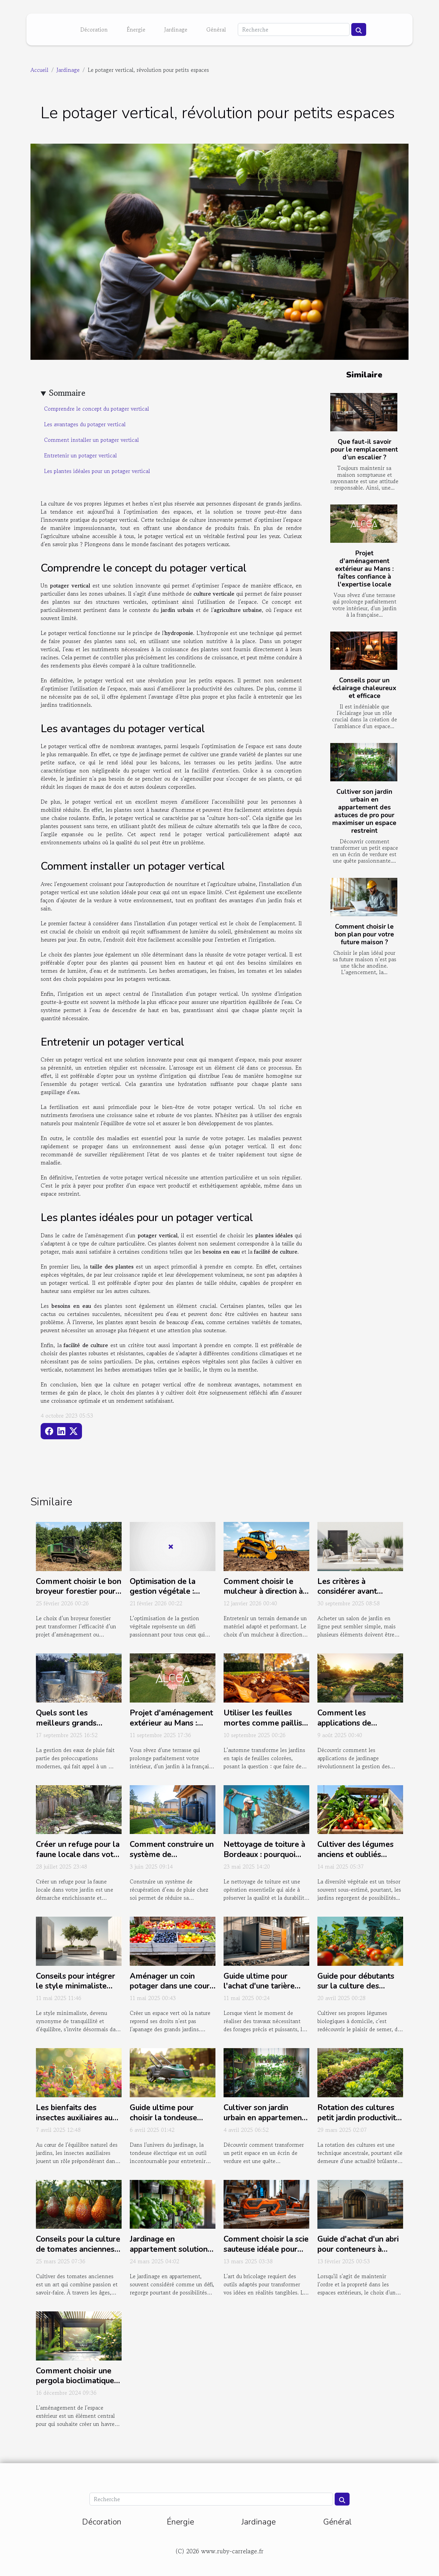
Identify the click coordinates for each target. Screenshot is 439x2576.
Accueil (39, 70)
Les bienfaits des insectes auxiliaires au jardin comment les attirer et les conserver (77, 2122)
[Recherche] (294, 29)
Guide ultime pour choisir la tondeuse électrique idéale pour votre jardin (169, 2122)
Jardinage (175, 29)
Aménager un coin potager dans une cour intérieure (170, 1986)
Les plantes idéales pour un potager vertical (97, 471)
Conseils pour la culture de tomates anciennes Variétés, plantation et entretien (78, 2254)
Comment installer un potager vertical (91, 440)
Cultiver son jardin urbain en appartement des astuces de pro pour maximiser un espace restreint (364, 811)
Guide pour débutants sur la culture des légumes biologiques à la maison (357, 1991)
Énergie (136, 29)
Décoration (94, 29)
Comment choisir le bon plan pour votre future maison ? (364, 934)
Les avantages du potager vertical (85, 424)
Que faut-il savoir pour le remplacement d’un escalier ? (364, 449)
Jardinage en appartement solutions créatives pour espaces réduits (170, 2254)
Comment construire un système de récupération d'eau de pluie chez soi (172, 1859)
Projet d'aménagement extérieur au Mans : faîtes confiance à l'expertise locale (364, 569)
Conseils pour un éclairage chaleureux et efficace (364, 688)
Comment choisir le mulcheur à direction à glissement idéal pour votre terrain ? (263, 1596)
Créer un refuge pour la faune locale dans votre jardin (78, 1854)
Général (216, 29)
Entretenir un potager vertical (80, 455)
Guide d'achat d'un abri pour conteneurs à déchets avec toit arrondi (358, 2254)
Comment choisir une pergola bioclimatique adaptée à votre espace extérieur (77, 2386)
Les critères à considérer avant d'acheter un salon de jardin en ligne (356, 1596)
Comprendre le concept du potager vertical (96, 409)
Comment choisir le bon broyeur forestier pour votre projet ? (78, 1591)
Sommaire (67, 393)
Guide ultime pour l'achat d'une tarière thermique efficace (259, 1986)
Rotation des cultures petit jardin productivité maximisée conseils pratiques (358, 2122)
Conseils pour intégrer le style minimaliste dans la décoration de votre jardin (75, 1991)
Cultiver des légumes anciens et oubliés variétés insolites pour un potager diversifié (356, 1859)
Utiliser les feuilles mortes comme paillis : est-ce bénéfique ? (265, 1723)
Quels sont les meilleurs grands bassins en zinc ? (66, 1723)
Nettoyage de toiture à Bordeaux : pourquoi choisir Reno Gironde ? (264, 1854)
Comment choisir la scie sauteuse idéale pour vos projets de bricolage (266, 2254)
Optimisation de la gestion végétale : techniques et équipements (162, 1596)
